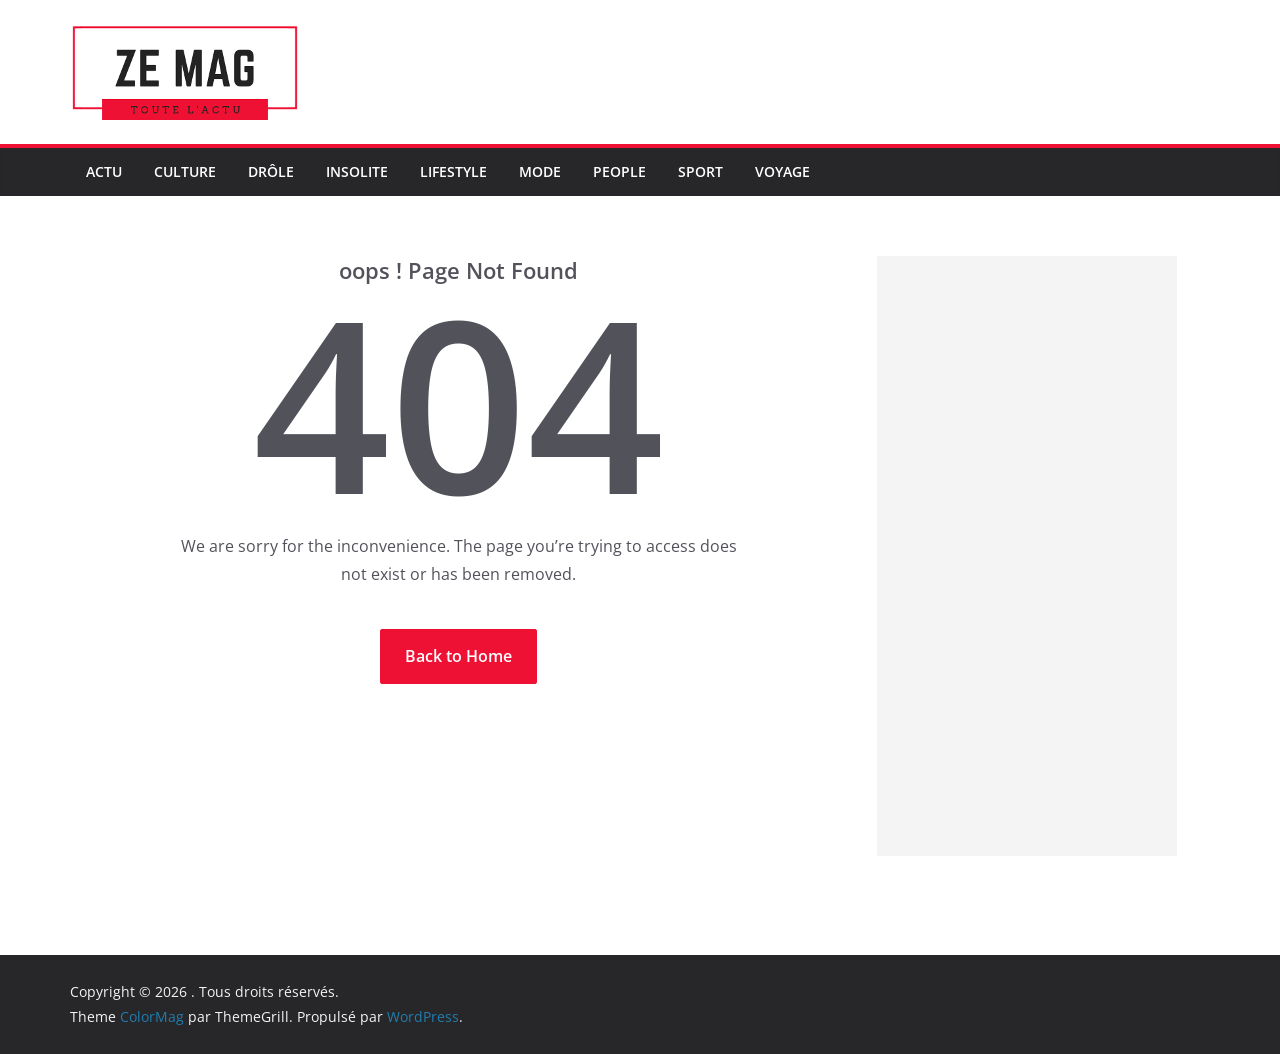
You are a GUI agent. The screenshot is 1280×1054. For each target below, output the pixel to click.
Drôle (271, 171)
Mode (540, 171)
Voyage (782, 171)
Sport (700, 171)
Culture (185, 171)
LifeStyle (453, 171)
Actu (104, 171)
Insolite (357, 171)
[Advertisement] (1027, 556)
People (619, 171)
